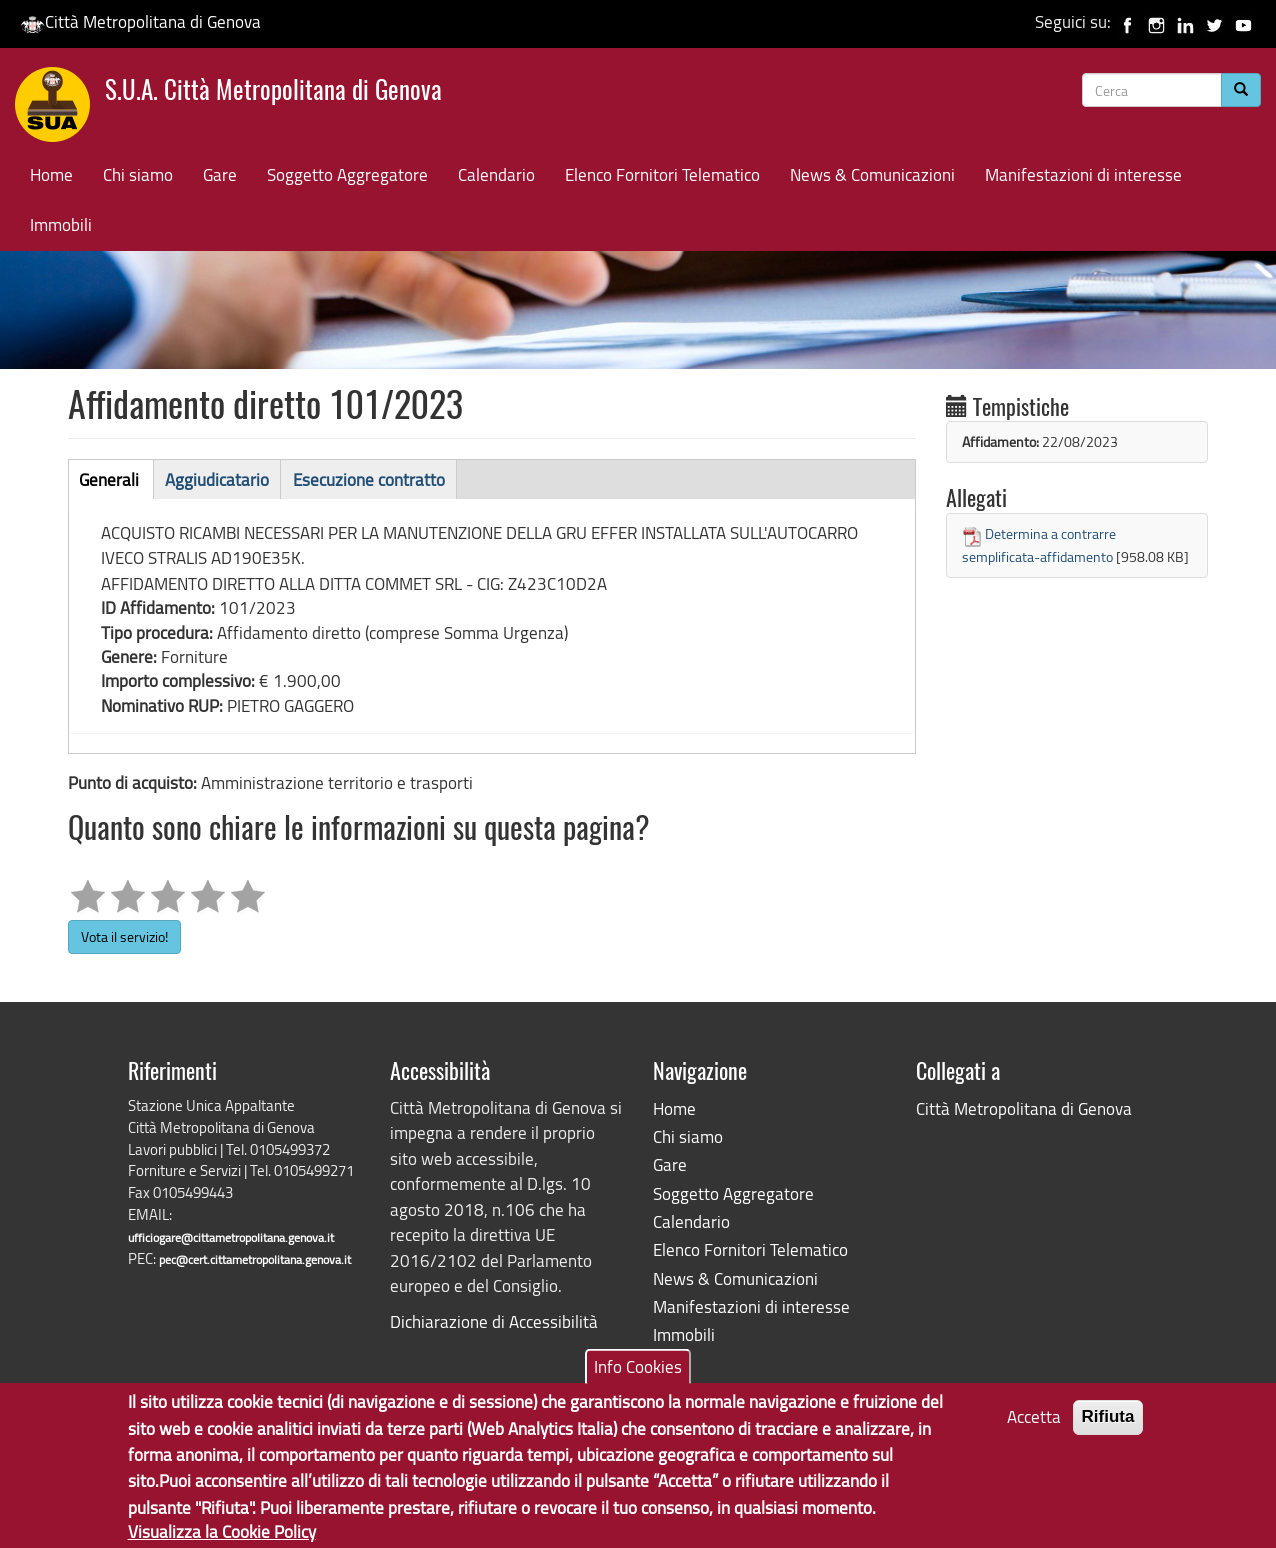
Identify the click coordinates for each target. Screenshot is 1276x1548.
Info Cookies (638, 1381)
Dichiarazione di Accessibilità (494, 1321)
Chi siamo (138, 174)
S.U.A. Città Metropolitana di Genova (273, 92)
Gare (220, 174)
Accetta (1034, 1431)
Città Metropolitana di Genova (140, 21)
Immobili (61, 224)
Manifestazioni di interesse (1083, 174)
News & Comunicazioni (872, 174)
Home (51, 174)
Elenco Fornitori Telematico (662, 174)
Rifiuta (1108, 1431)
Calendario (496, 174)
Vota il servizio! (124, 936)
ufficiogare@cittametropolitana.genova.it (231, 1237)
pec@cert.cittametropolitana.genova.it (255, 1259)
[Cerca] (1241, 90)
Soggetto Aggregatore (347, 174)
